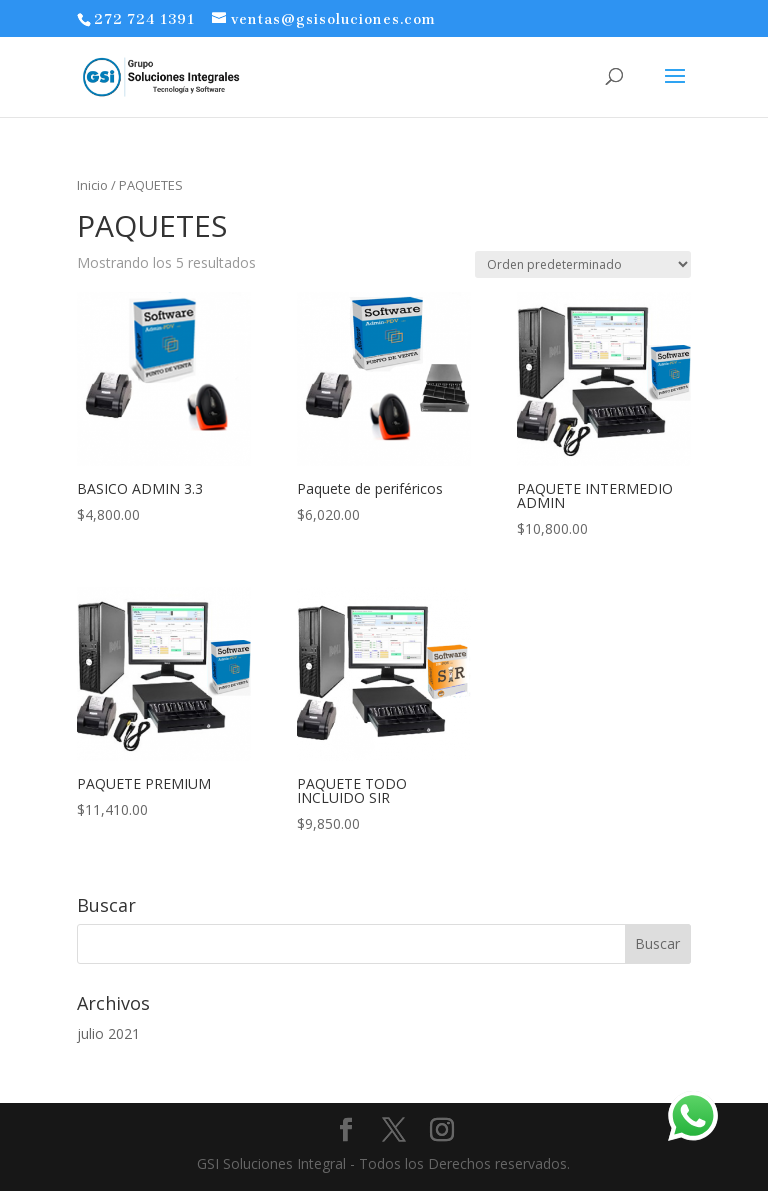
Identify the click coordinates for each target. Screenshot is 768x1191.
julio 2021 (108, 1033)
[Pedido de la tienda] (583, 264)
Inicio (92, 185)
